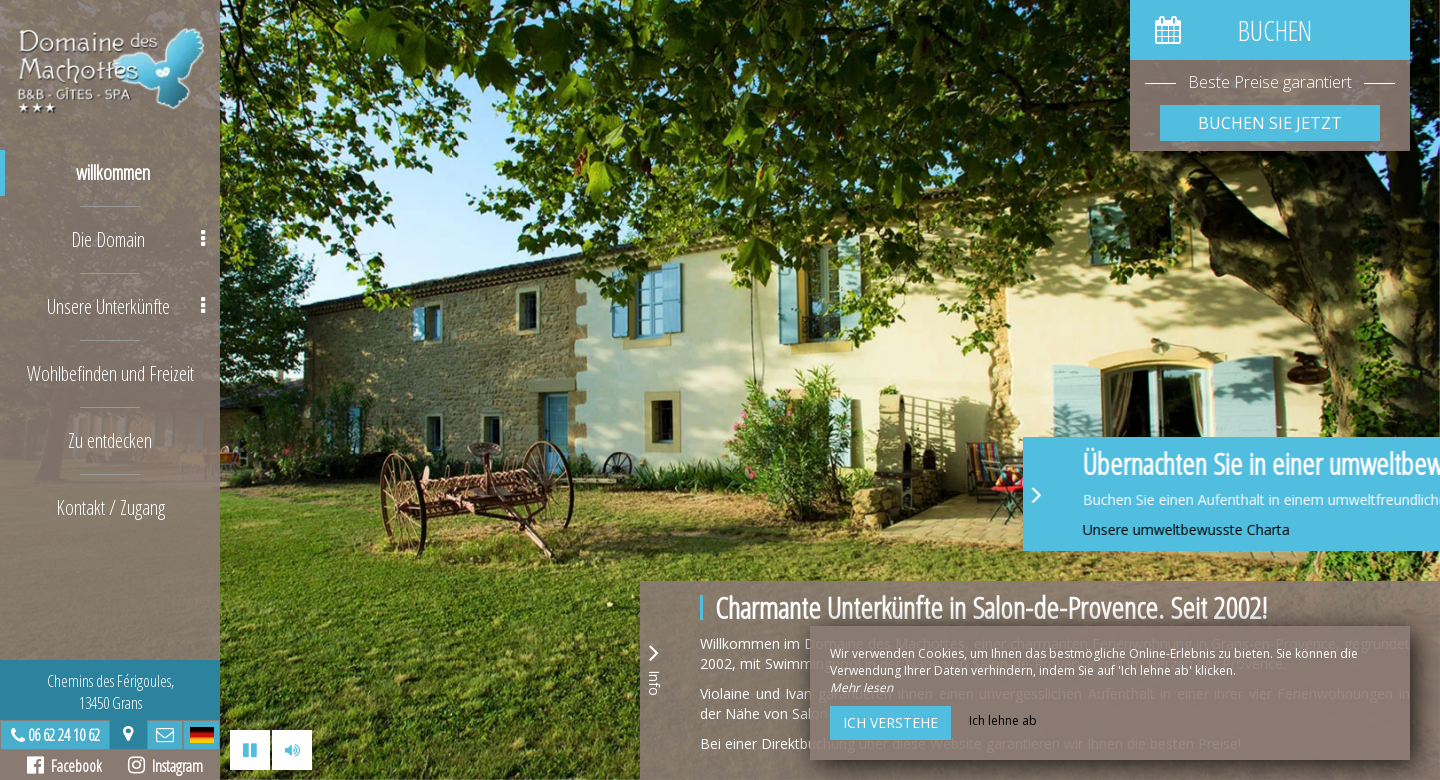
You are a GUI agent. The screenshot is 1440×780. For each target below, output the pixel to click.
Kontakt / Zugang (110, 507)
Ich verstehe (890, 722)
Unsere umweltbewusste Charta (1270, 529)
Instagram (165, 766)
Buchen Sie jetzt (1270, 123)
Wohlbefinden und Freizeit (110, 373)
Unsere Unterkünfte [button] (126, 306)
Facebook (64, 766)
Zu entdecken (110, 440)
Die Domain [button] (138, 239)
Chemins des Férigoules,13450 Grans (110, 692)
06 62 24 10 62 (64, 735)
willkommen (113, 172)
